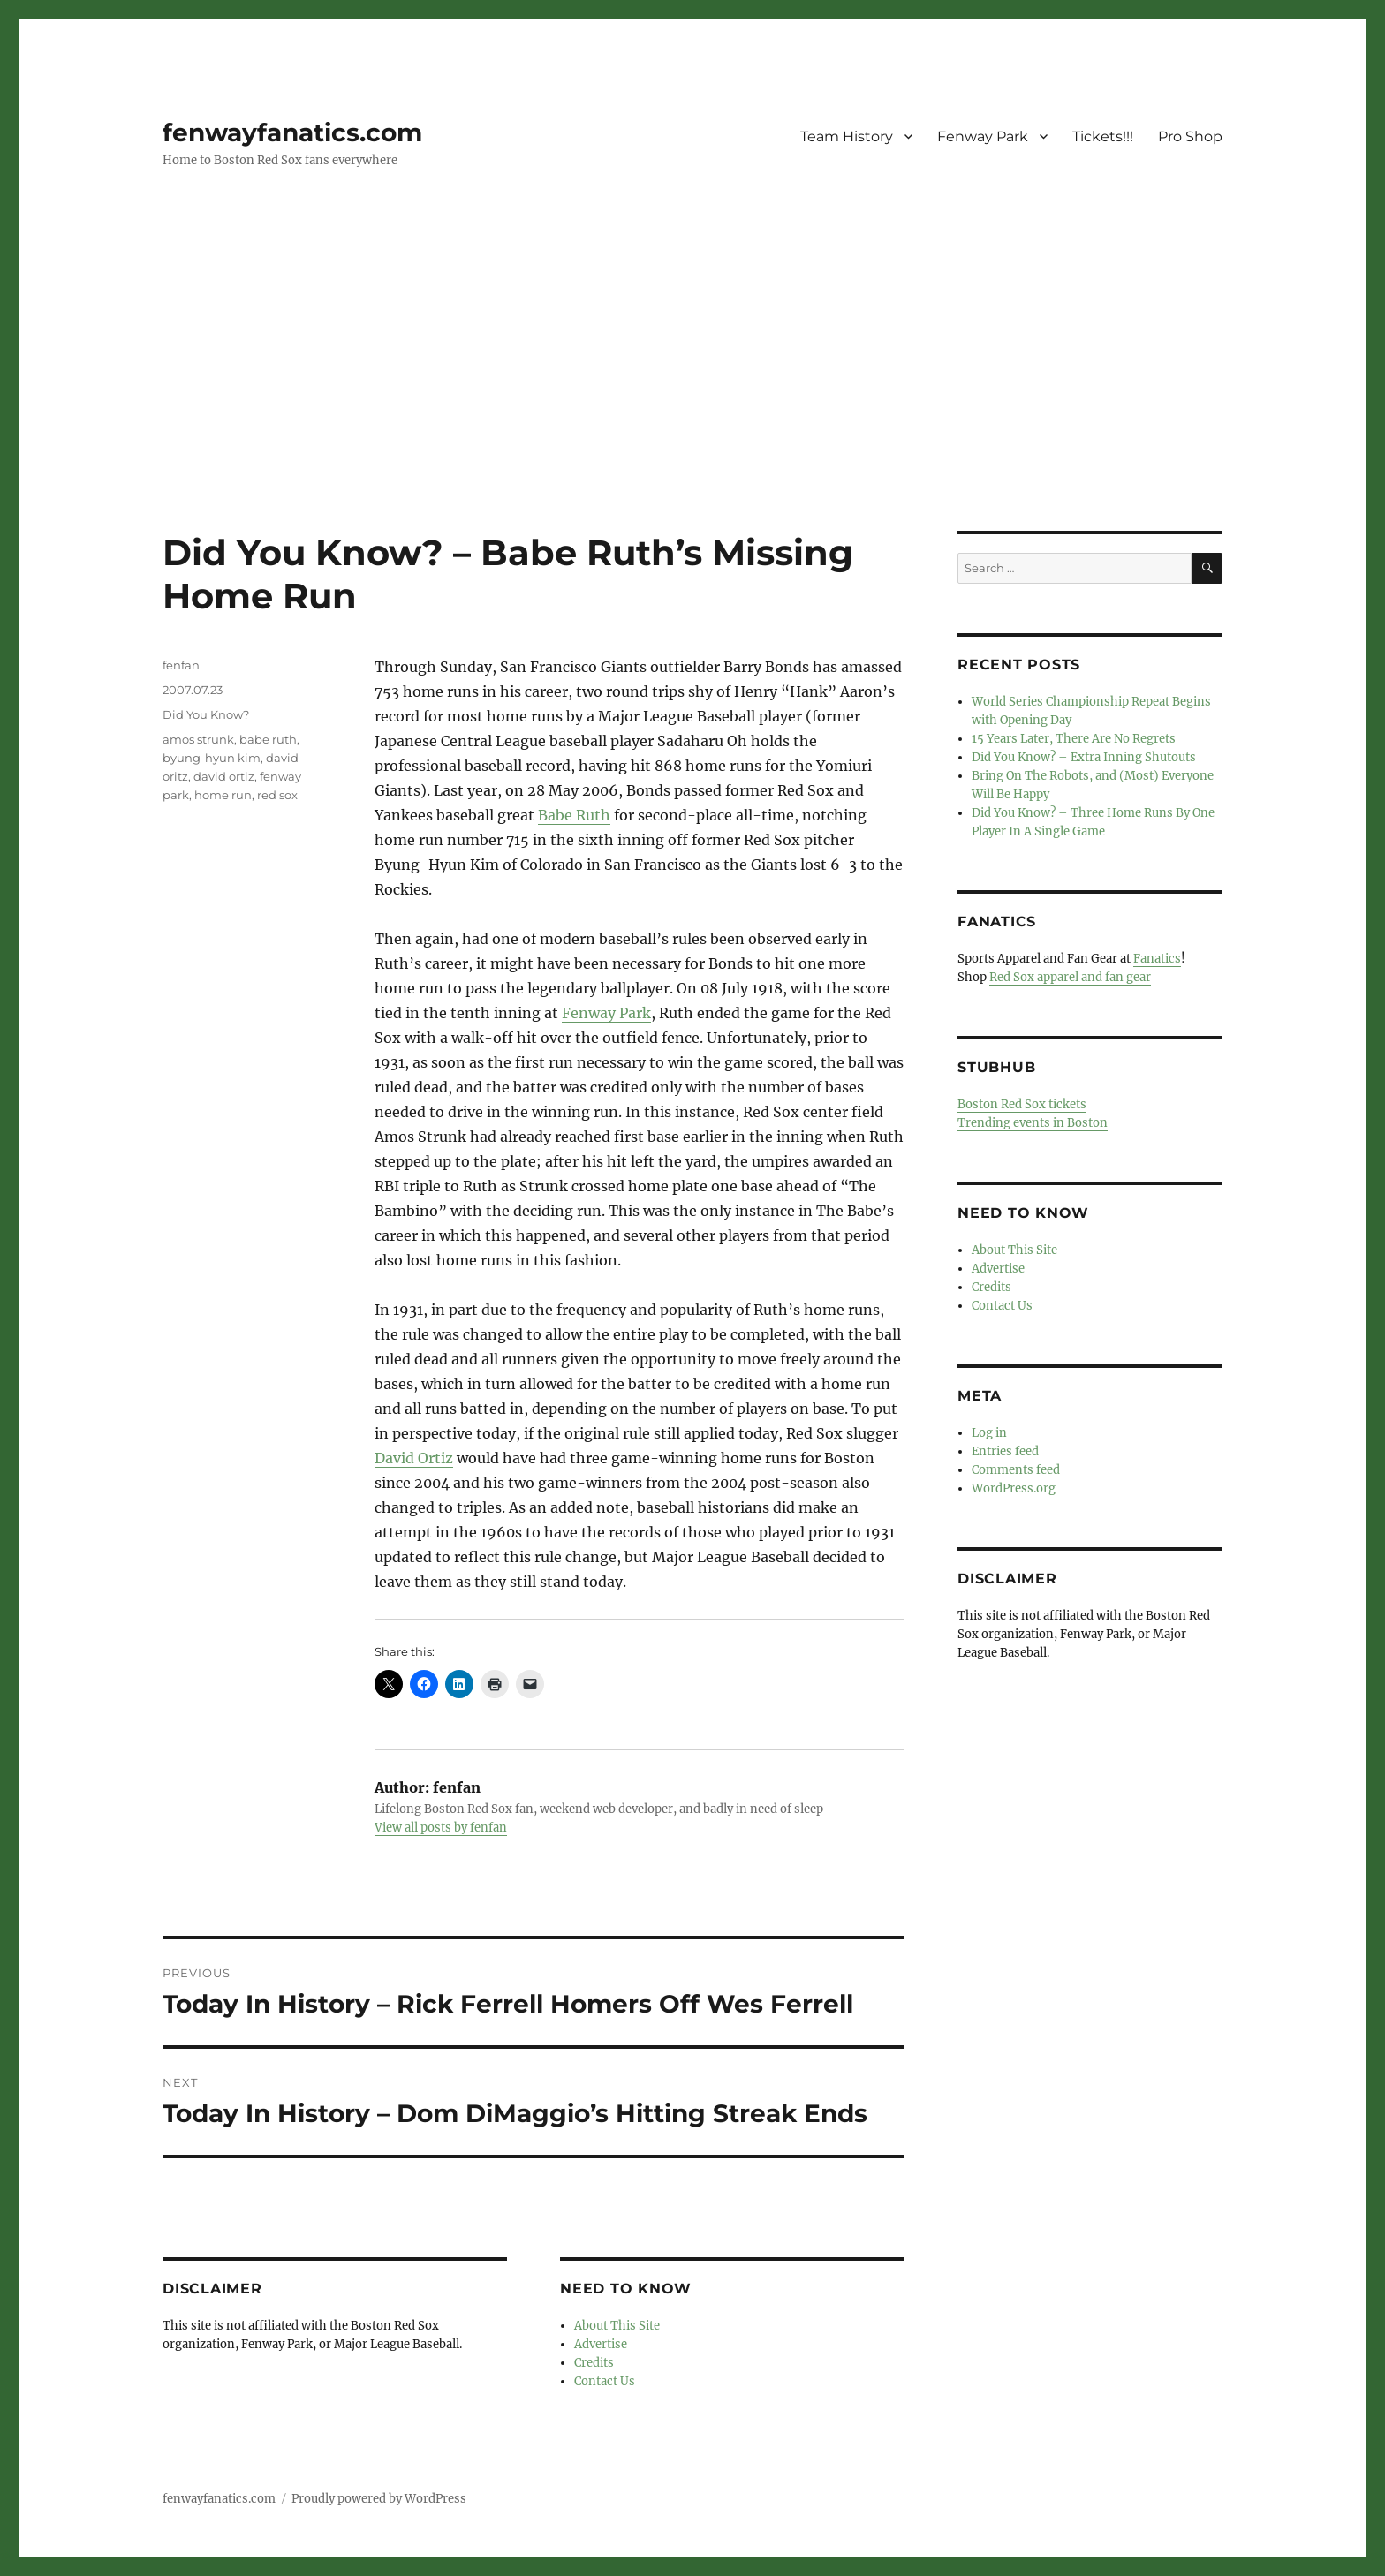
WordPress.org (1014, 1488)
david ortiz (223, 776)
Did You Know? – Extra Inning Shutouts (1084, 757)
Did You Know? (206, 714)
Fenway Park (982, 136)
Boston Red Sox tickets (1021, 1104)
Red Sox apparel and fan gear (1070, 977)
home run (223, 795)
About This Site (617, 2325)
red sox (277, 795)
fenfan (181, 665)
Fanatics (1157, 958)
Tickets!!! (1102, 136)
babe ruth (268, 739)
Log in (989, 1432)
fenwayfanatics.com (292, 132)
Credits (594, 2362)
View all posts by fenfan (441, 1827)
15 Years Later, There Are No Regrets (1074, 738)
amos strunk (198, 739)
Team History (846, 136)
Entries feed (1005, 1451)
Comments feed (1016, 1469)
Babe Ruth (574, 815)
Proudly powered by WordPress (378, 2498)
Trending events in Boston (1032, 1122)
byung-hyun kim (212, 758)
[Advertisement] (692, 400)
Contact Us (604, 2381)
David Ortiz (414, 1458)
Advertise (600, 2344)
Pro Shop (1190, 136)
